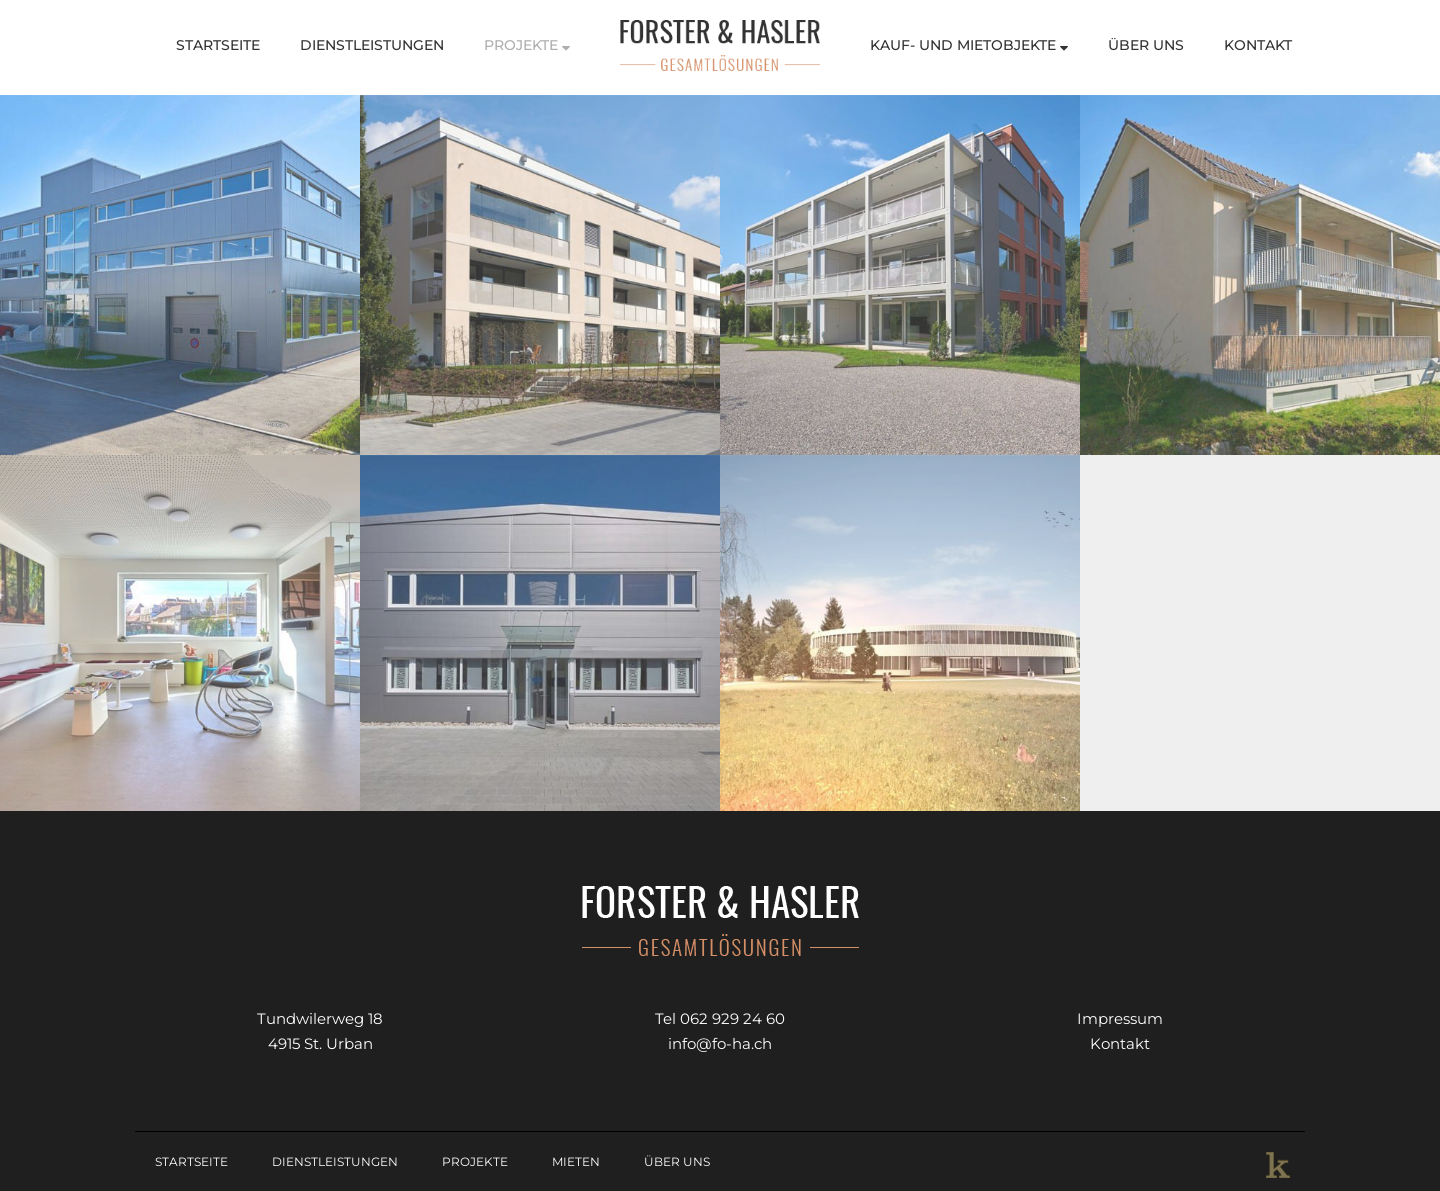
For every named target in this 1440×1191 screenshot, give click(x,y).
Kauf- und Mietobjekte (969, 45)
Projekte (527, 45)
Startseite (218, 45)
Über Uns (1146, 45)
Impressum (1120, 1018)
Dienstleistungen (372, 45)
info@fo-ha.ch (720, 1043)
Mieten (576, 1161)
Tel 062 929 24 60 (720, 1018)
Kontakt (1258, 45)
